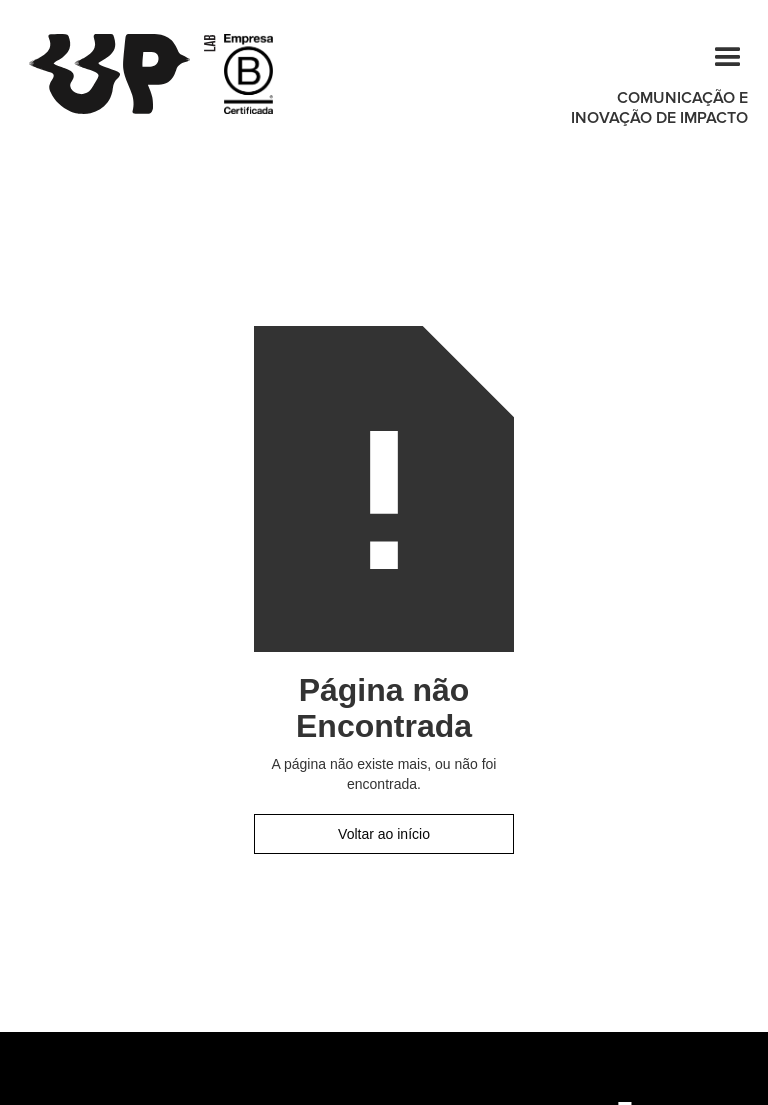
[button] (719, 54)
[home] (122, 74)
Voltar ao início (384, 834)
